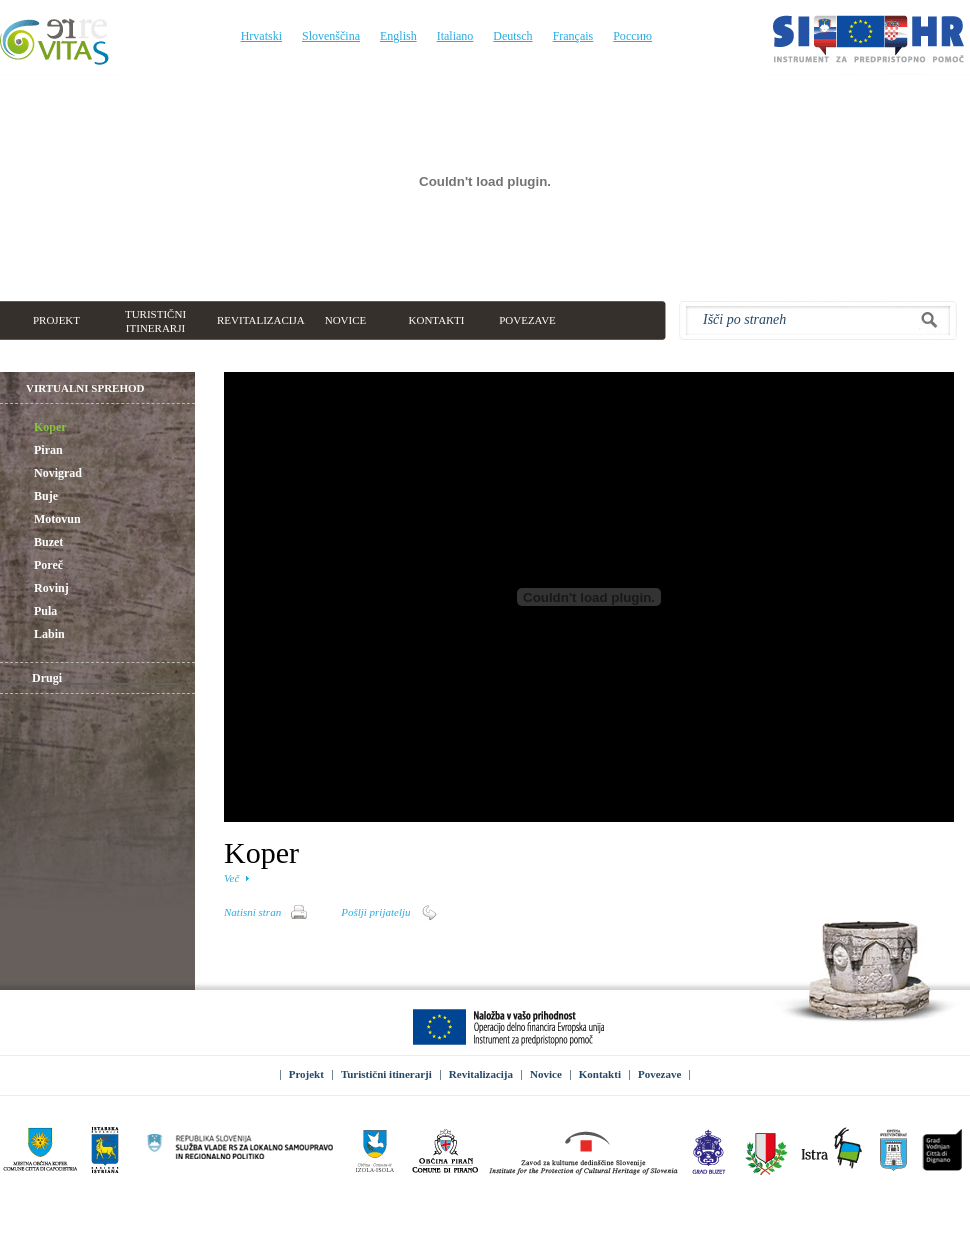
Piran (38, 451)
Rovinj (41, 589)
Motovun (47, 520)
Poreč (38, 566)
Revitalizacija (481, 1074)
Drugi (47, 678)
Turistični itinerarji (386, 1074)
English (398, 36)
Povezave (659, 1074)
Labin (39, 635)
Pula (35, 612)
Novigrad (48, 474)
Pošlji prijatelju (375, 912)
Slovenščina (331, 36)
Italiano (455, 36)
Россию (632, 36)
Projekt (306, 1074)
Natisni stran (252, 912)
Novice (546, 1074)
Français (573, 36)
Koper (40, 428)
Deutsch (512, 36)
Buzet (38, 543)
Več (231, 878)
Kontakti (600, 1074)
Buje (36, 497)
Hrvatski (261, 36)
